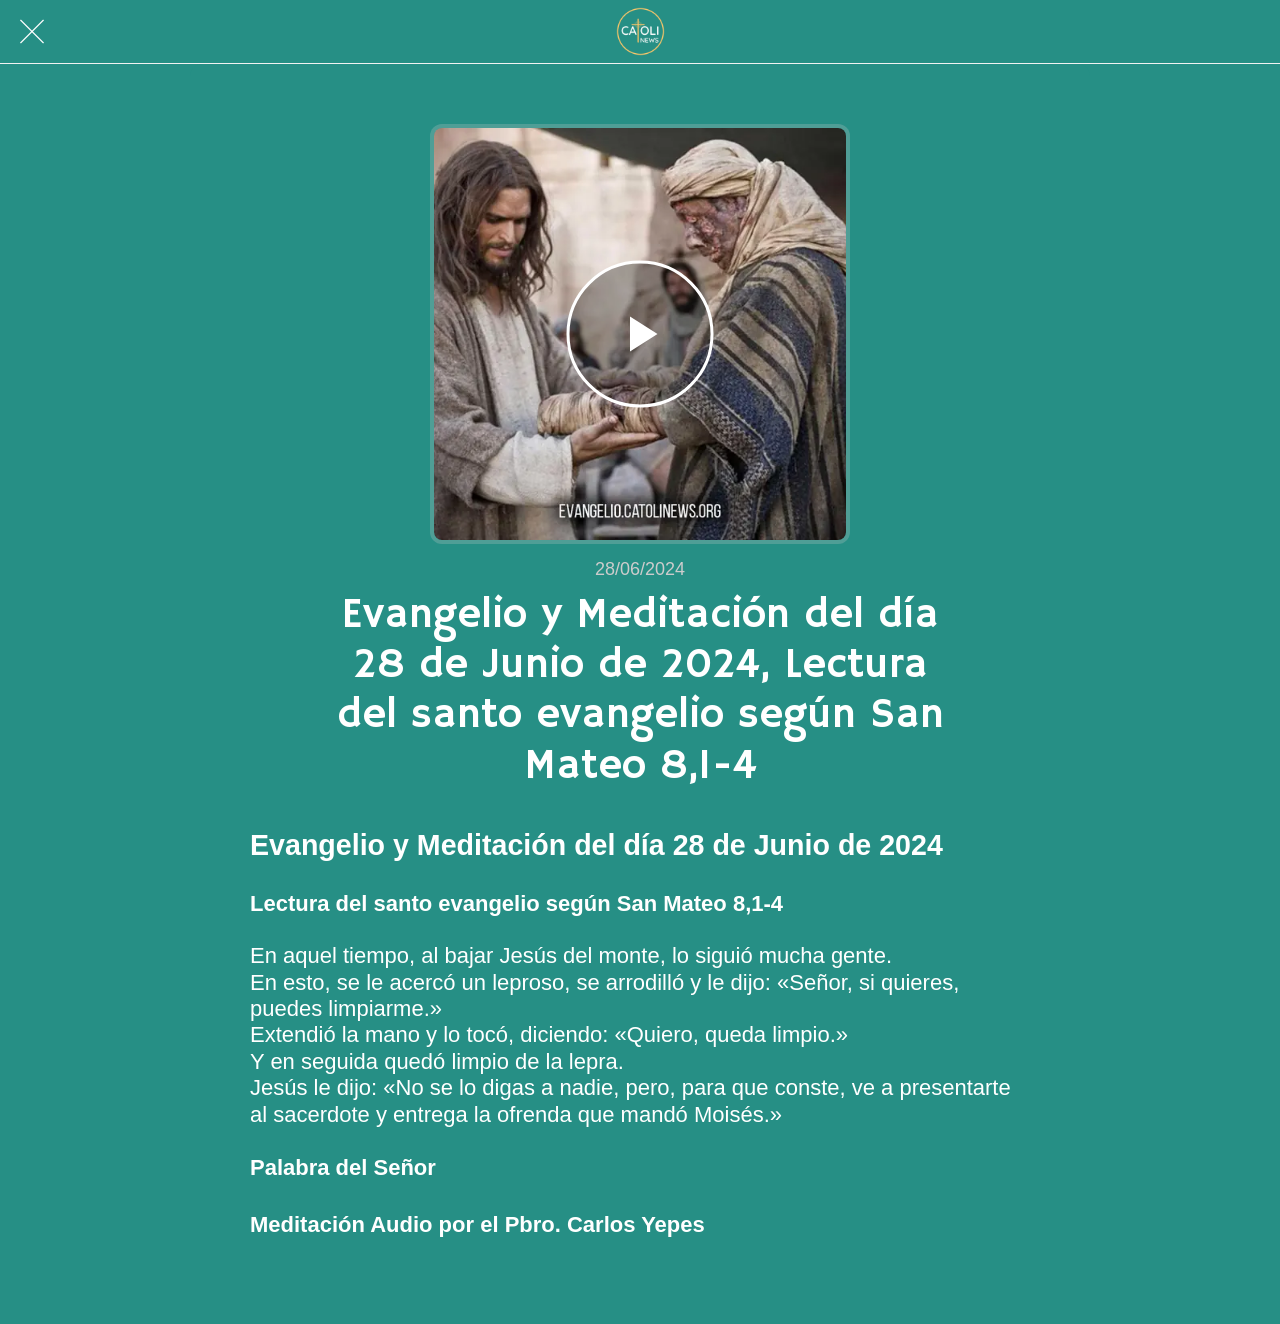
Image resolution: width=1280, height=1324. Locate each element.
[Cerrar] (32, 32)
